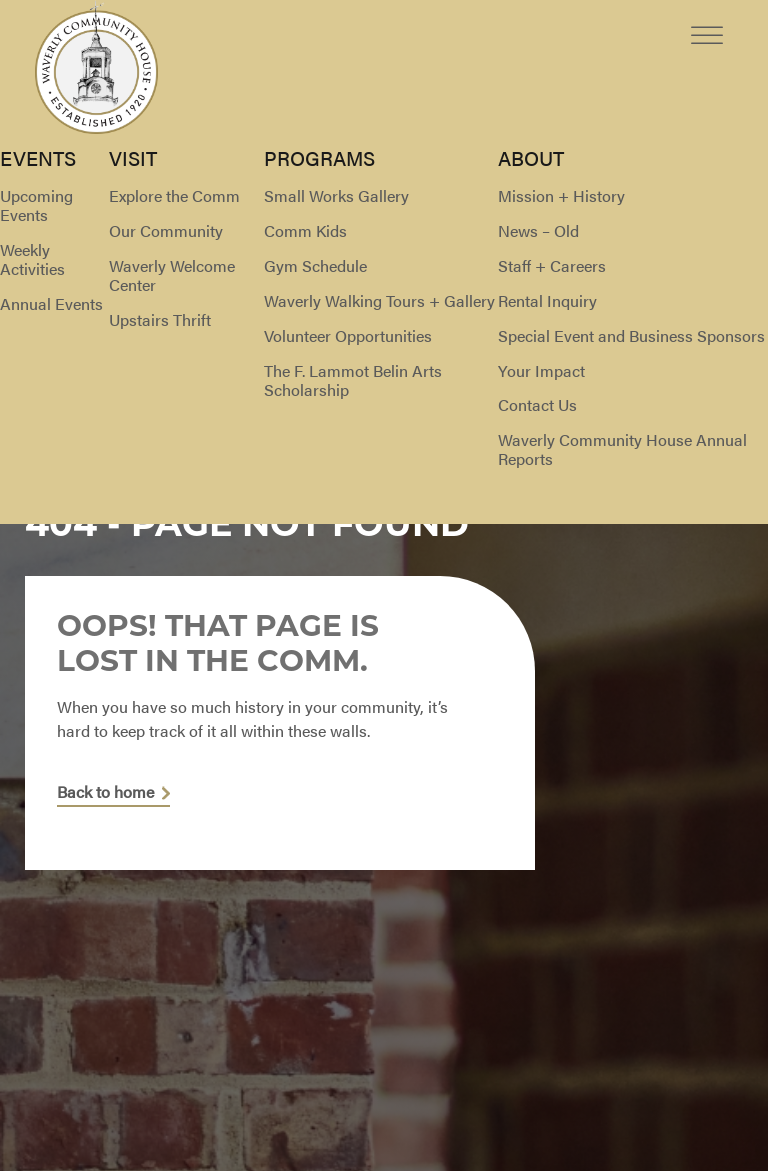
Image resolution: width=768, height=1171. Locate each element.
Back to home (105, 792)
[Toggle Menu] (707, 19)
